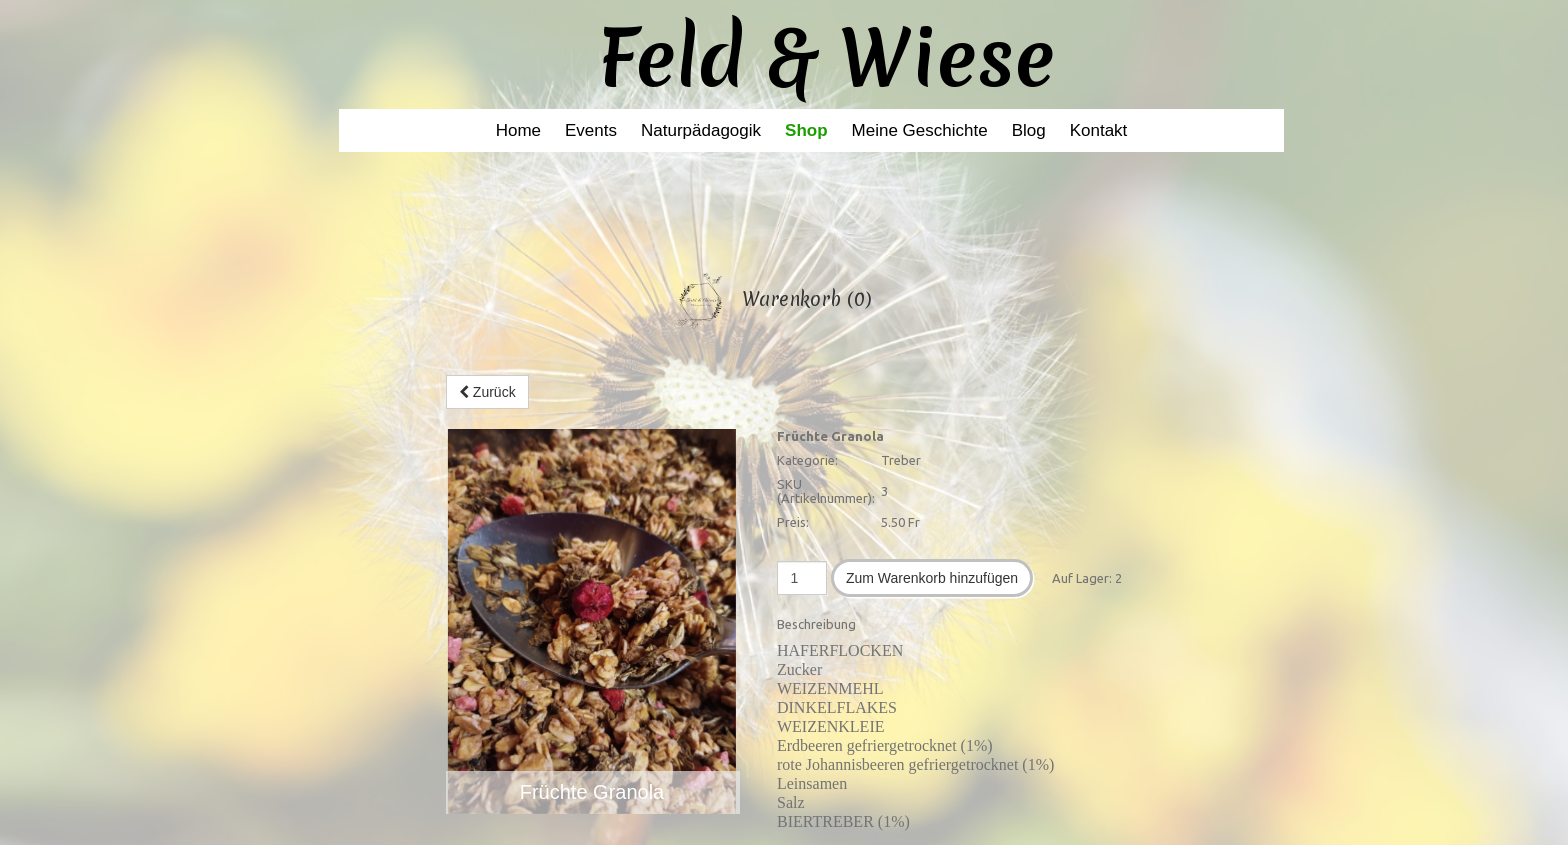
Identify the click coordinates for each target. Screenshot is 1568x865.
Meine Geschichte (920, 130)
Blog (1029, 130)
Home (518, 130)
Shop (806, 130)
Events (591, 130)
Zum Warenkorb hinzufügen (932, 578)
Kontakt (1099, 130)
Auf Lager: (1082, 578)
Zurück (487, 392)
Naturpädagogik (701, 130)
